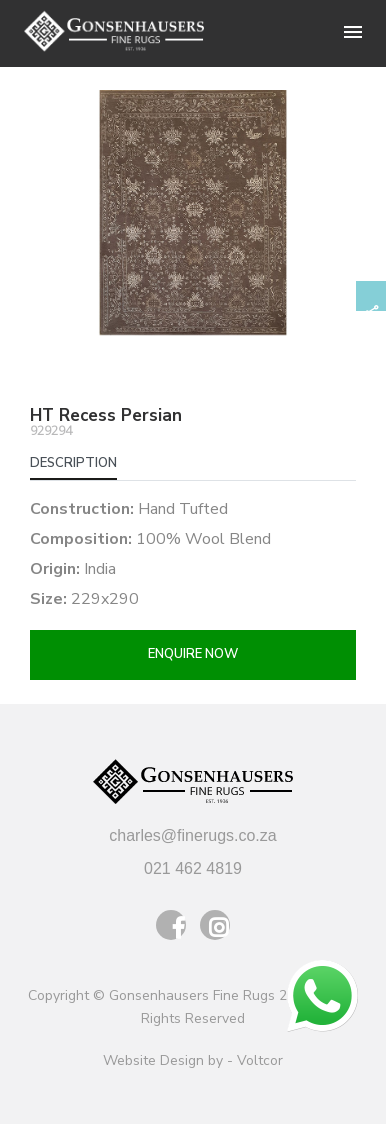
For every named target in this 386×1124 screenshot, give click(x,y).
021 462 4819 (193, 868)
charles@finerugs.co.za (192, 835)
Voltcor (260, 1060)
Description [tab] (73, 463)
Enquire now (193, 654)
